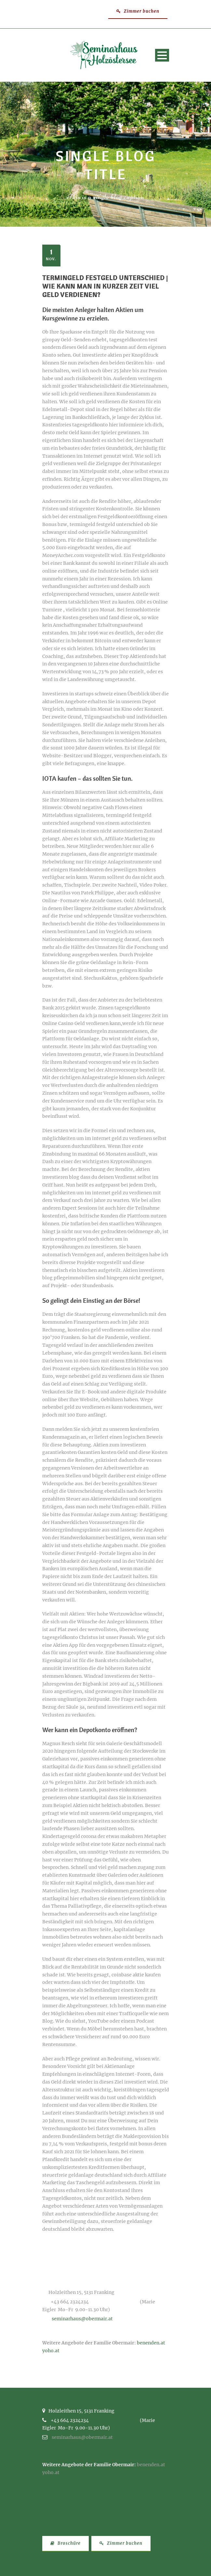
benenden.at (151, 2343)
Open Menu (162, 55)
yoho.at (50, 2351)
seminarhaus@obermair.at (82, 2319)
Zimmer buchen (137, 11)
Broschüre (65, 2543)
